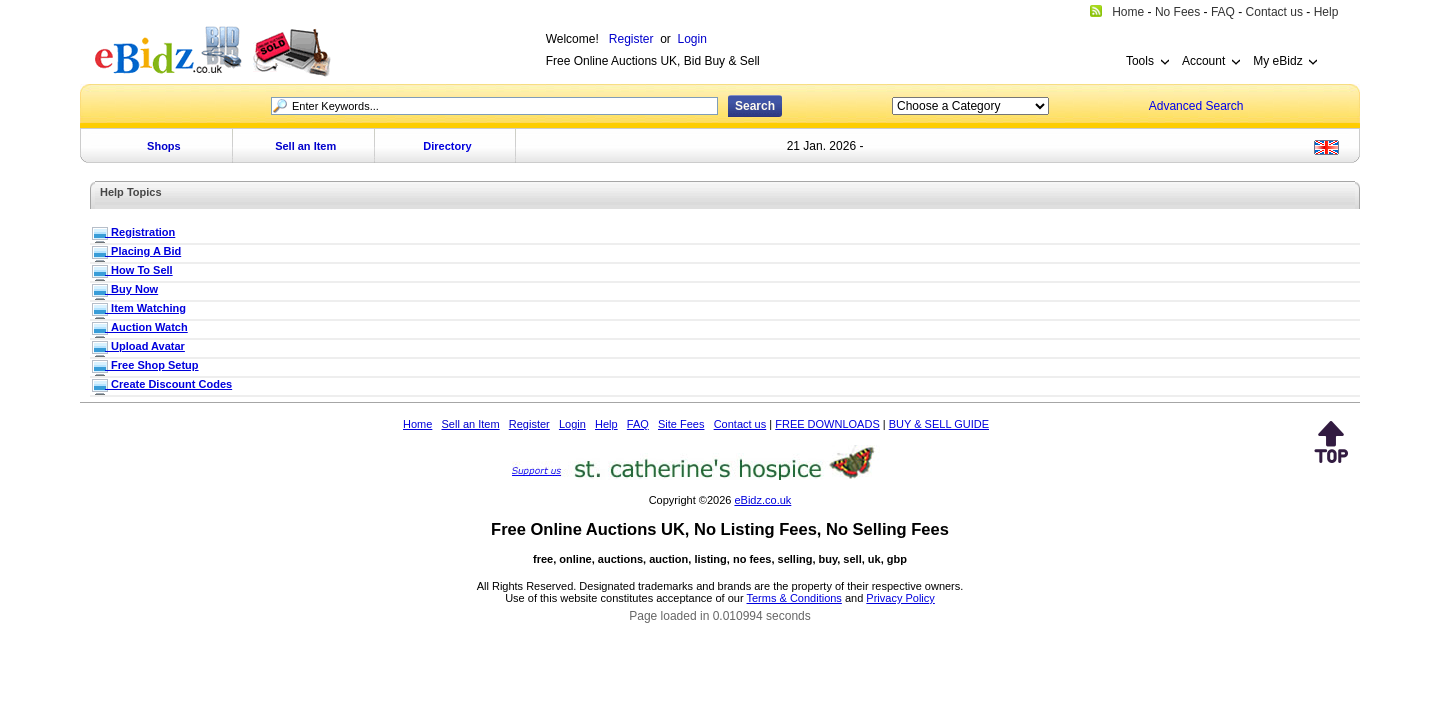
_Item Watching (145, 308)
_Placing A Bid (143, 251)
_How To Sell (139, 270)
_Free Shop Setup (152, 365)
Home (417, 424)
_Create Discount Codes (168, 384)
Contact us (740, 424)
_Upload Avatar (145, 346)
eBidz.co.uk (762, 500)
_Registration (140, 232)
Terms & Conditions (794, 598)
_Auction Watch (146, 327)
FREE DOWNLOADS (827, 424)
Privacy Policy (900, 598)
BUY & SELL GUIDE (939, 424)
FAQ (638, 424)
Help (606, 424)
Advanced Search (1196, 106)
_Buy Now (131, 289)
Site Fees (681, 424)
